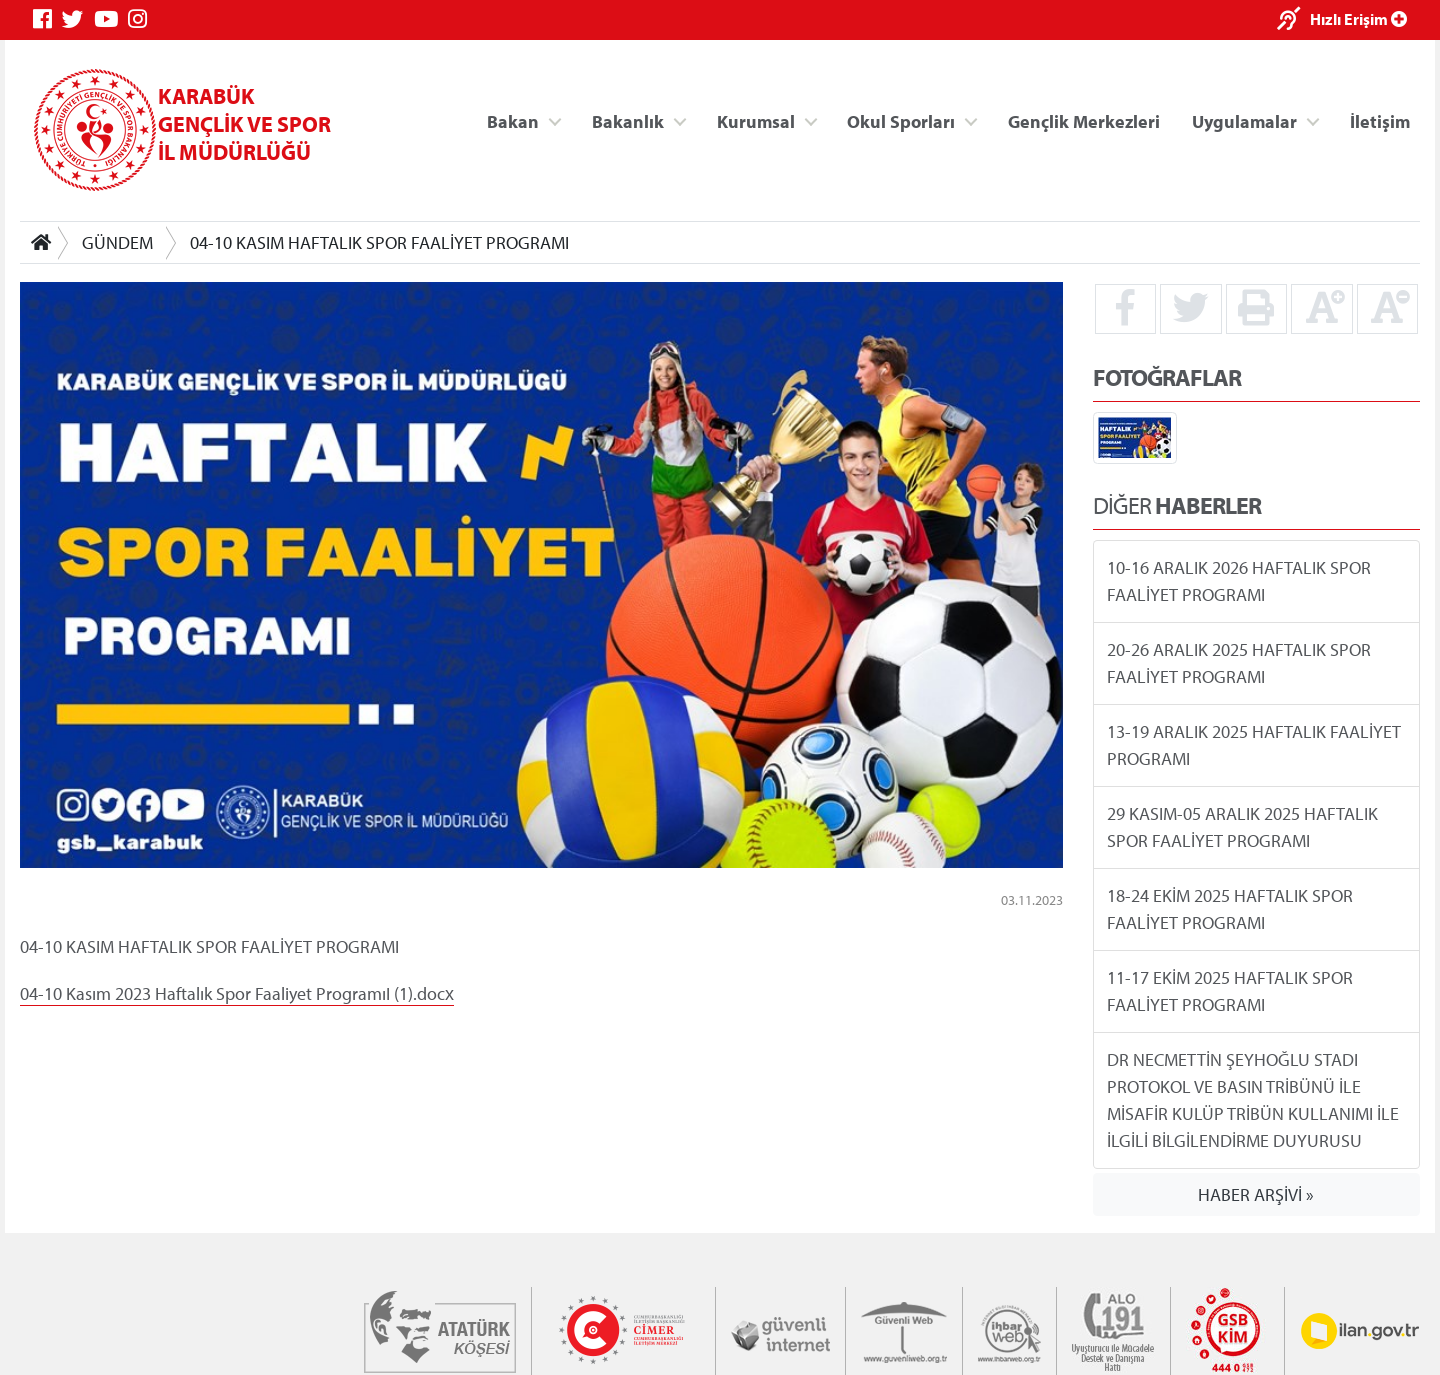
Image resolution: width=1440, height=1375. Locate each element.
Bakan (513, 120)
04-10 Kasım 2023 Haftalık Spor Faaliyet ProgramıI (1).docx (237, 992)
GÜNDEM (117, 242)
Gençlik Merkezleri (1084, 120)
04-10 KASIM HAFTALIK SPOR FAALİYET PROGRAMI (379, 242)
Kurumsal (756, 120)
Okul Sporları (901, 120)
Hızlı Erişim (1358, 19)
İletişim (1380, 120)
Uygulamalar (1244, 120)
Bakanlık (628, 120)
